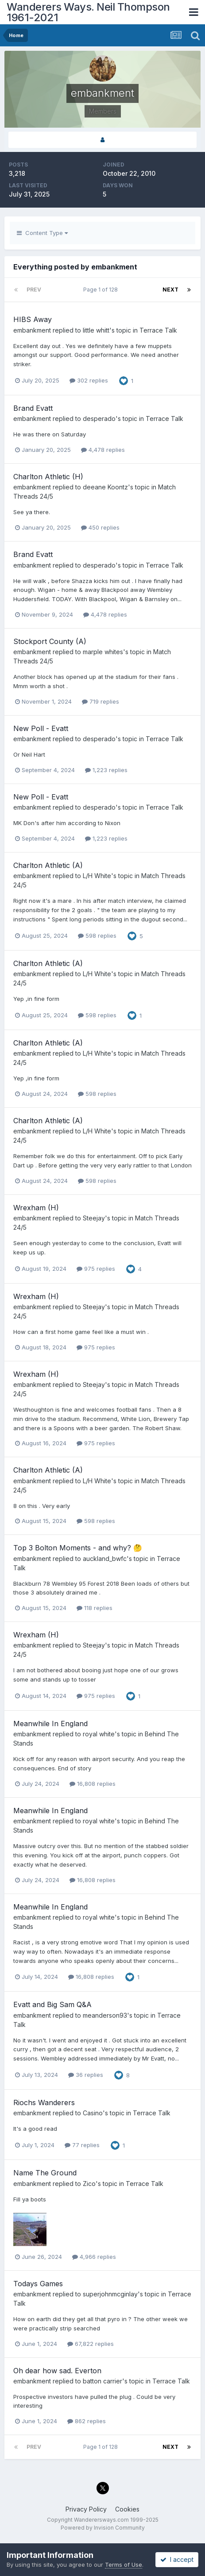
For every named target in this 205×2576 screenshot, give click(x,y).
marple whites (103, 651)
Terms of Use (123, 2564)
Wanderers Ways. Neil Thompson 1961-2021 (88, 12)
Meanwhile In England (50, 1723)
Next (170, 289)
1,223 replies (106, 769)
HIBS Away (32, 319)
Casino (93, 2113)
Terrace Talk (158, 330)
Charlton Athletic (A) (48, 865)
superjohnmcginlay (110, 2294)
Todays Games (38, 2283)
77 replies (82, 2144)
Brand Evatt (33, 408)
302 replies (89, 380)
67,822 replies (90, 2343)
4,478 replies (103, 449)
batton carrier (102, 2381)
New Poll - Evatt (40, 728)
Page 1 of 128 (101, 289)
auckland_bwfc (105, 1558)
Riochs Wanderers (44, 2102)
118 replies (94, 1607)
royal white (99, 1734)
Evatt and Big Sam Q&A (52, 2004)
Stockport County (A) (49, 641)
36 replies (85, 2074)
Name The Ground (45, 2172)
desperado (99, 418)
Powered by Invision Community (103, 2527)
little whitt (96, 330)
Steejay (94, 1218)
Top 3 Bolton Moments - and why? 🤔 (77, 1547)
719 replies (100, 701)
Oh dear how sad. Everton (57, 2370)
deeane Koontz (105, 487)
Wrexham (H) (36, 1207)
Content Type (42, 232)
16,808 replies (93, 1783)
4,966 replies (94, 2256)
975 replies (96, 1268)
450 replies (100, 527)
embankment (32, 330)
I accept (176, 2559)
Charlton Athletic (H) (48, 476)
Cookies (127, 2509)
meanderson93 (105, 2015)
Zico (89, 2183)
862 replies (86, 2420)
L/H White (97, 875)
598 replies (97, 935)
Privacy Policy (86, 2509)
